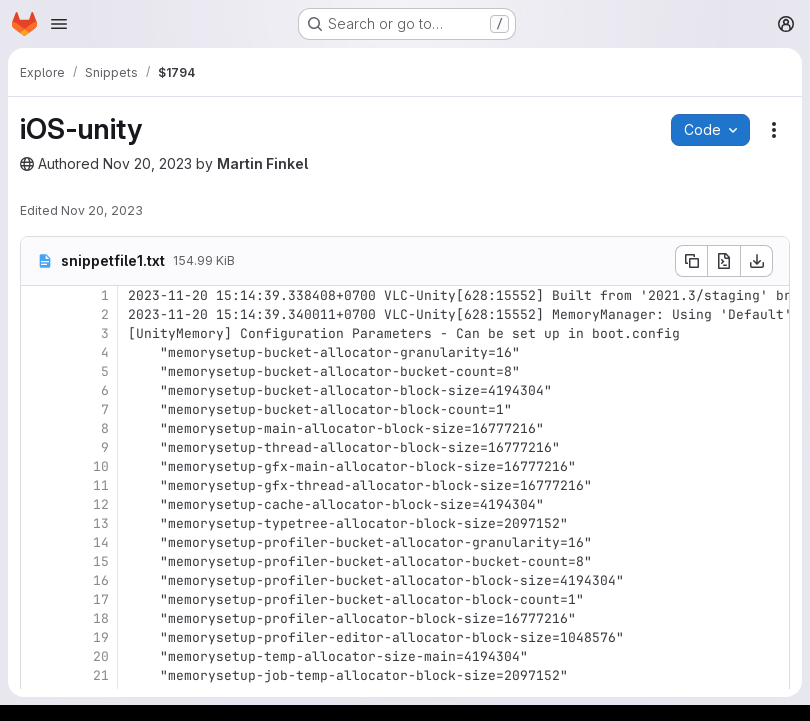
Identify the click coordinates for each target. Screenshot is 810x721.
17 (101, 599)
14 (101, 542)
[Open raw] (724, 261)
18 (101, 618)
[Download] (757, 261)
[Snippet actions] (774, 130)
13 (101, 523)
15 (101, 561)
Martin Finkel (262, 163)
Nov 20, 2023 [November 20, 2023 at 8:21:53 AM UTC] (102, 210)
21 (101, 675)
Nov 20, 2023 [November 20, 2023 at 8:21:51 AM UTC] (147, 163)
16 (101, 580)
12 (101, 504)
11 (101, 485)
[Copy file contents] (691, 261)
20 (101, 656)
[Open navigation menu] (59, 24)
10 (101, 466)
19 (101, 637)
